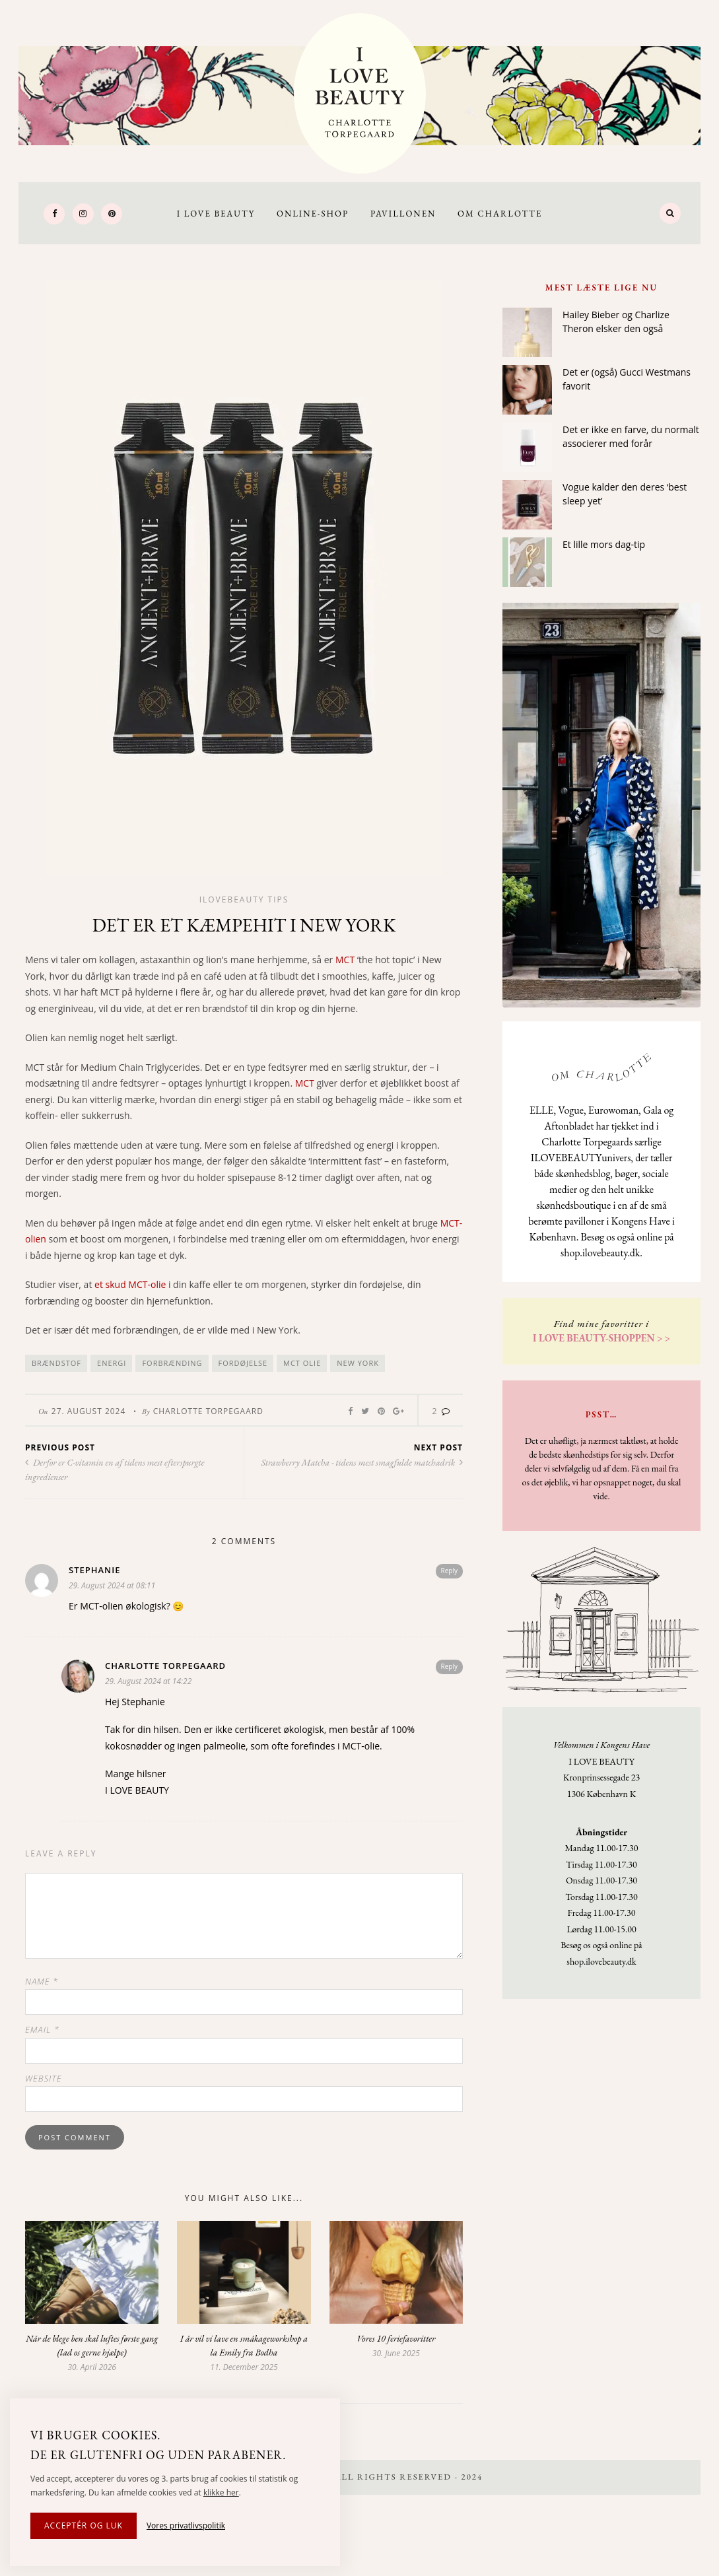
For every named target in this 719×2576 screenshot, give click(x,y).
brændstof (56, 1363)
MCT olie (302, 1363)
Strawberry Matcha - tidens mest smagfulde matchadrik (362, 1462)
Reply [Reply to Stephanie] (449, 1570)
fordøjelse (243, 1363)
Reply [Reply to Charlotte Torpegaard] (449, 1666)
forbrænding (172, 1363)
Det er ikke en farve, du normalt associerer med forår (631, 436)
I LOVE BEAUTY (216, 213)
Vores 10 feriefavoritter (396, 2338)
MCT (345, 959)
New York (358, 1363)
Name (41, 1981)
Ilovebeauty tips (244, 899)
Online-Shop (313, 213)
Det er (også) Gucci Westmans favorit (627, 379)
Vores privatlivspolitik (186, 2525)
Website (43, 2078)
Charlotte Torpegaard (208, 1411)
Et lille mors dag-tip (604, 544)
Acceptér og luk (83, 2525)
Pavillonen (403, 213)
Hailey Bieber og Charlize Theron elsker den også (616, 321)
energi (111, 1363)
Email (42, 2029)
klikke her (221, 2492)
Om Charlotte (500, 213)
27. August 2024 (88, 1411)
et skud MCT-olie (130, 1284)
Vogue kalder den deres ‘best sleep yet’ (625, 494)
